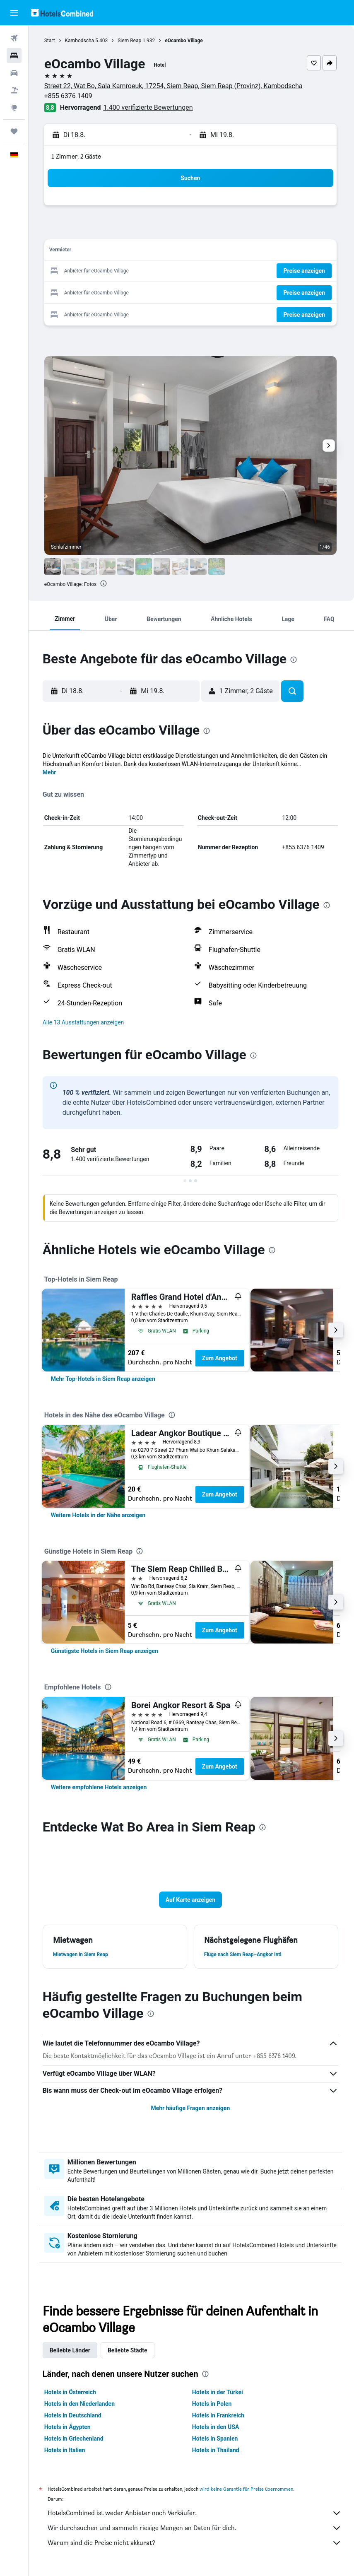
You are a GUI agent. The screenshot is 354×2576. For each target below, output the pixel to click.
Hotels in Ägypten (69, 2427)
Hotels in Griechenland (75, 2438)
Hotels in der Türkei (218, 2392)
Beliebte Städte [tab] (129, 2350)
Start (51, 40)
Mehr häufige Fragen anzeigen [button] (191, 2108)
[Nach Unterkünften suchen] (14, 55)
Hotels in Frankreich (219, 2415)
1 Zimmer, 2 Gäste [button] (78, 156)
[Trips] (14, 131)
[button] (14, 13)
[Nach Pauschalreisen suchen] (14, 90)
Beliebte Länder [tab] (71, 2350)
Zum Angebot (221, 1358)
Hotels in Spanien (215, 2438)
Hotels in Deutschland (74, 2415)
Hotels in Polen (212, 2403)
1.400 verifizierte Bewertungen (150, 107)
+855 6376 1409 (70, 96)
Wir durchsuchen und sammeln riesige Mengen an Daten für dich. (195, 2528)
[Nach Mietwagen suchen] (14, 73)
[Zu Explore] (14, 107)
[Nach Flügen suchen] (14, 38)
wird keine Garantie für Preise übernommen (248, 2489)
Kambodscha (81, 40)
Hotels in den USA (216, 2427)
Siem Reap (131, 40)
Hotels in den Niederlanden (81, 2403)
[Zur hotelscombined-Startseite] (62, 13)
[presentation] (105, 583)
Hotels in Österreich (72, 2392)
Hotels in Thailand (216, 2450)
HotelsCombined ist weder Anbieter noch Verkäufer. (195, 2513)
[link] (105, 1379)
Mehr (51, 772)
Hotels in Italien (66, 2450)
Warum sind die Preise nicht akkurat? (195, 2543)
